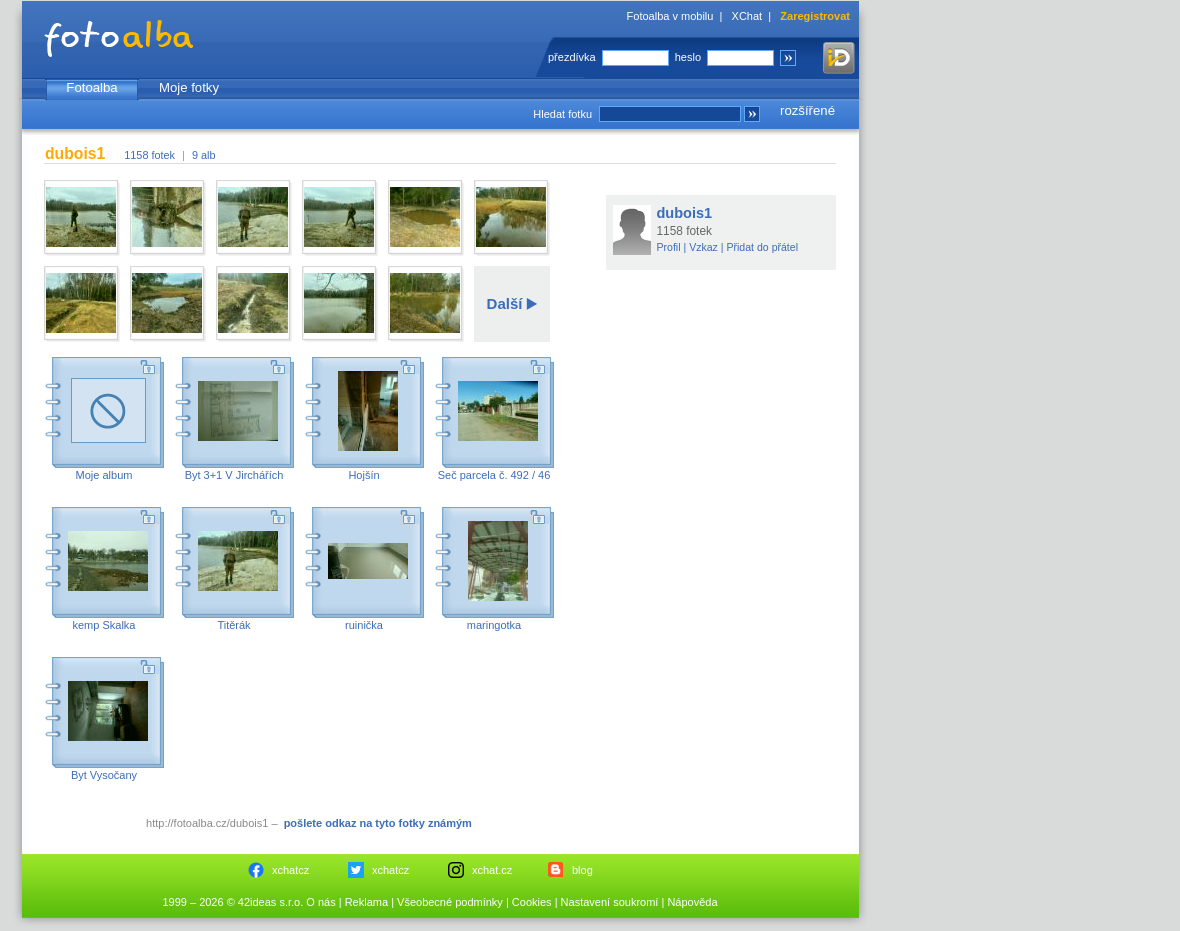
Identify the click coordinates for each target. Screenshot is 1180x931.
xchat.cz (492, 870)
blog (582, 870)
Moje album (104, 475)
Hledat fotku (562, 114)
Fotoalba (91, 87)
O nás (320, 902)
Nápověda (692, 902)
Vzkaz (703, 247)
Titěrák (233, 625)
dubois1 (685, 213)
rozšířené (807, 110)
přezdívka (572, 57)
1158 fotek (149, 155)
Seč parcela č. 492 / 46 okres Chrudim (494, 481)
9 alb (204, 155)
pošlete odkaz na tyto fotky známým (378, 823)
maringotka (494, 625)
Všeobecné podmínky (450, 902)
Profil (669, 247)
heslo (688, 57)
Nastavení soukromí (610, 902)
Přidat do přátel (762, 247)
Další (505, 303)
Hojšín (363, 475)
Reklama (366, 902)
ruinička (364, 625)
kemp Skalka (104, 625)
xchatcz (290, 870)
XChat (747, 16)
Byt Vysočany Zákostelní (104, 781)
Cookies (532, 902)
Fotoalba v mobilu (670, 16)
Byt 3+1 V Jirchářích (234, 475)
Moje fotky (189, 87)
